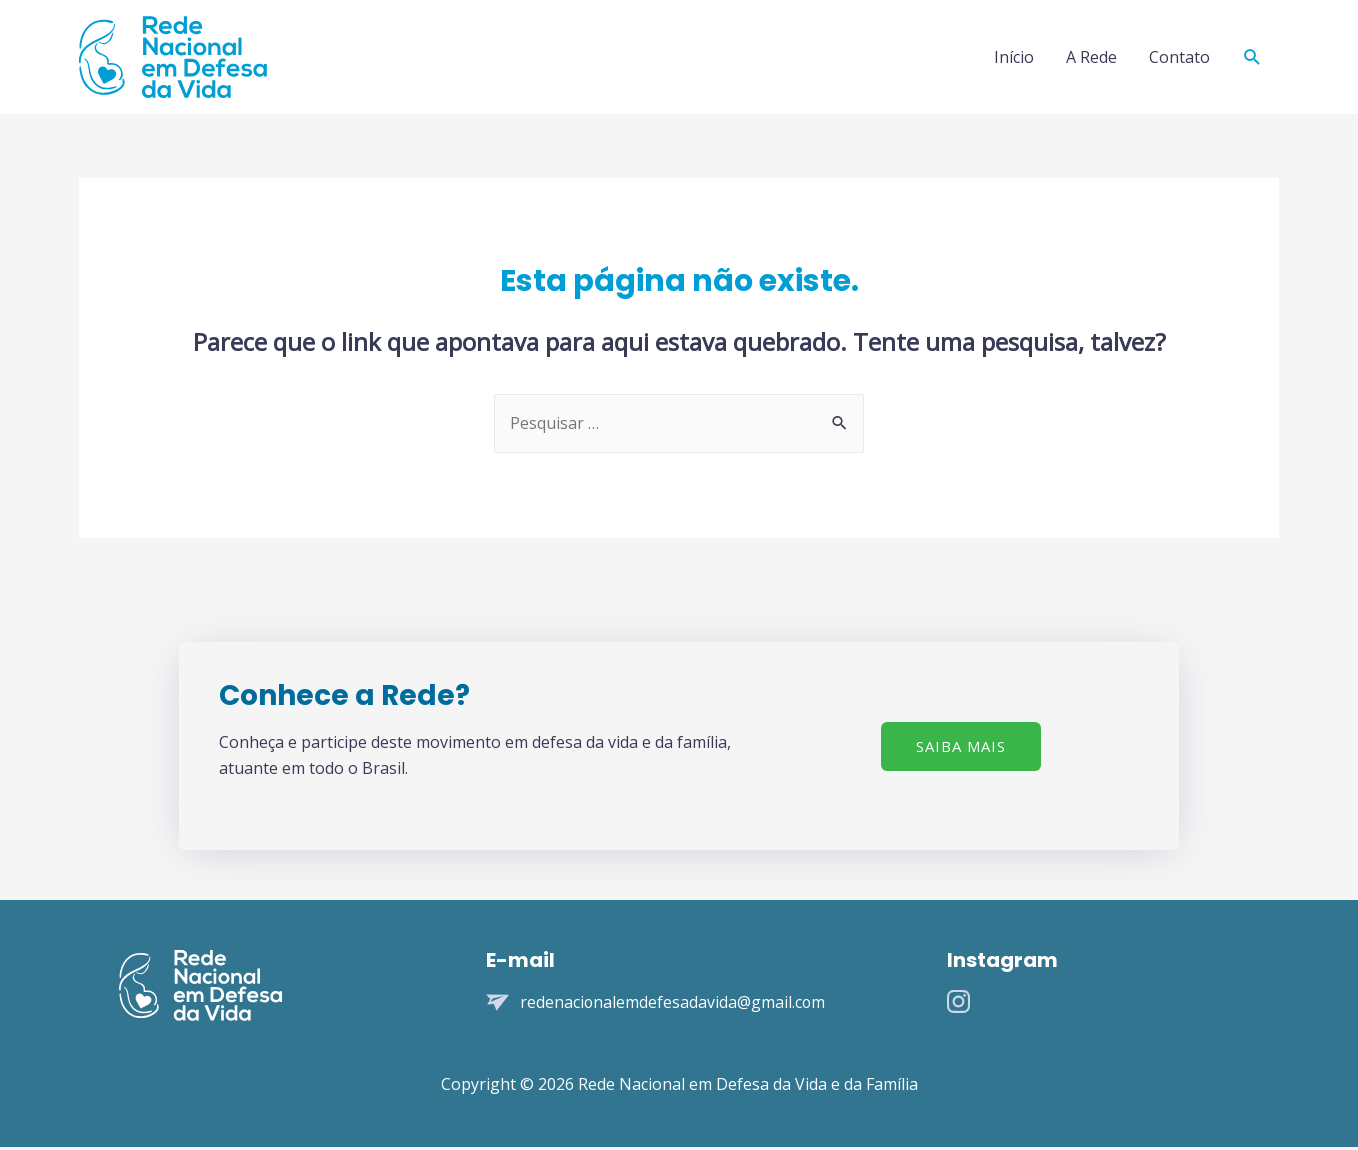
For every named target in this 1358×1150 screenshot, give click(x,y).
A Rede (1091, 58)
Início (1014, 58)
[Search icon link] (1252, 58)
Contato (1179, 58)
